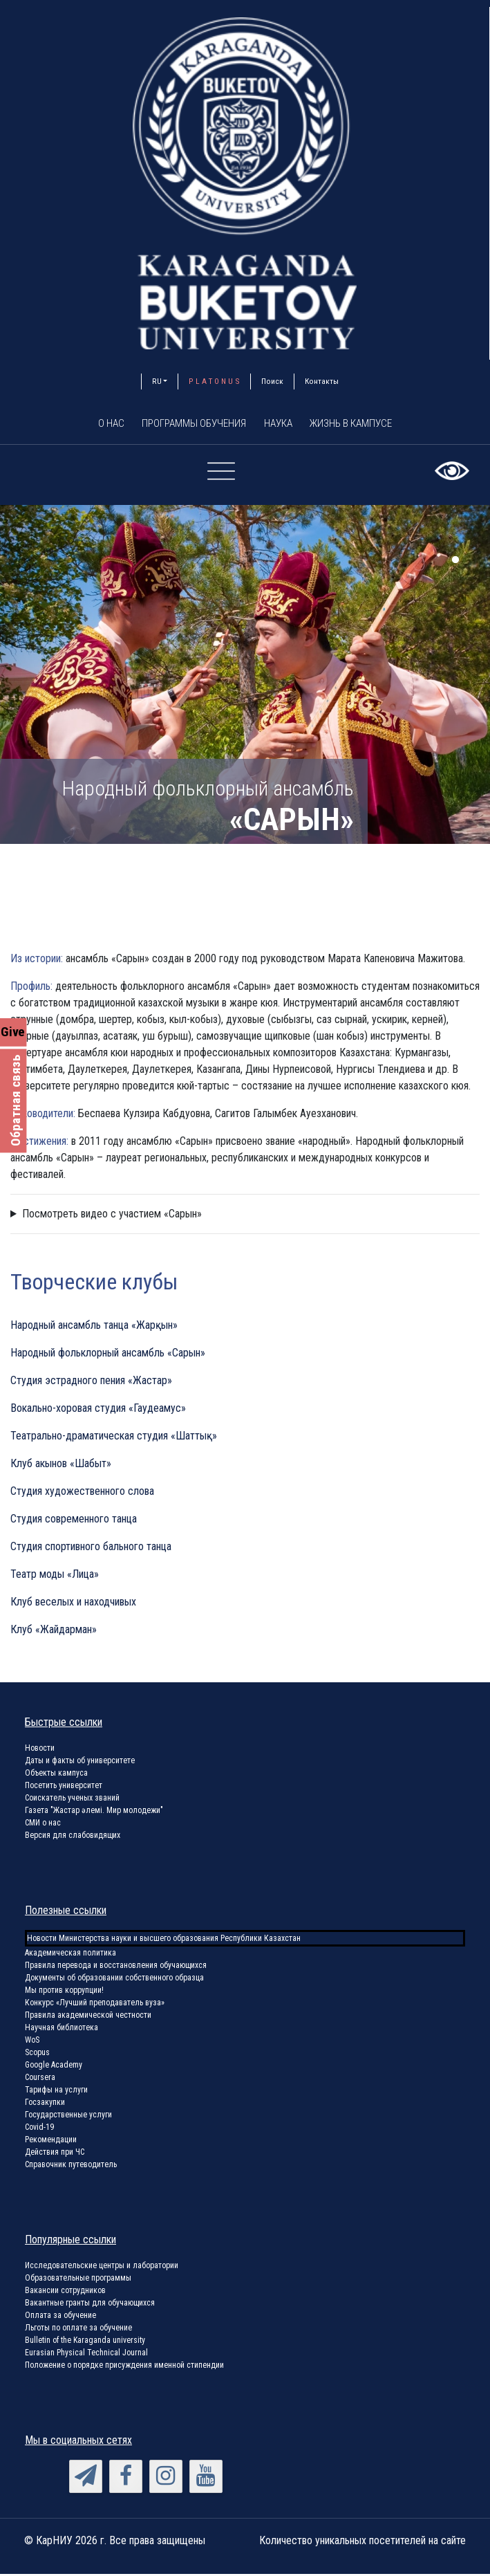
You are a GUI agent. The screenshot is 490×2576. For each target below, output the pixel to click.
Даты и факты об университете (80, 1762)
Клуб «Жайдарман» (53, 1631)
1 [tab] (455, 562)
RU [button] (157, 381)
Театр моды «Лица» (54, 1576)
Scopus (37, 2054)
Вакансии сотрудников (65, 2292)
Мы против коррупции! (64, 1992)
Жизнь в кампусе (364, 424)
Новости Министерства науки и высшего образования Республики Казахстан (164, 1940)
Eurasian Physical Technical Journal (86, 2354)
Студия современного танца (73, 1520)
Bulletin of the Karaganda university (85, 2342)
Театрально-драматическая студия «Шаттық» (113, 1437)
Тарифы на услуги (56, 2092)
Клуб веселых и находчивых (73, 1603)
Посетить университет (63, 1787)
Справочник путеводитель (71, 2166)
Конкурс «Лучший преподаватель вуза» (94, 2004)
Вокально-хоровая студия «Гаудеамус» (98, 1410)
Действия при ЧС (54, 2154)
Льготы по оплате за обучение (78, 2330)
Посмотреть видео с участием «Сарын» (112, 1215)
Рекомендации (51, 2141)
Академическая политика (70, 1955)
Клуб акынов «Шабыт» (60, 1465)
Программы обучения (187, 424)
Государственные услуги (68, 2117)
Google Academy (53, 2067)
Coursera (40, 2079)
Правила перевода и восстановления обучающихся (116, 1967)
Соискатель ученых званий (72, 1800)
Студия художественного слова (82, 1493)
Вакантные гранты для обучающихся (90, 2305)
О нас (94, 424)
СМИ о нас (43, 1825)
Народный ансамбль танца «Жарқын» (94, 1327)
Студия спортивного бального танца (90, 1548)
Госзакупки (45, 2104)
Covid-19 (39, 2129)
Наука (281, 424)
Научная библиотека (61, 2029)
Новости (40, 1750)
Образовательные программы (78, 2280)
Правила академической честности (88, 2017)
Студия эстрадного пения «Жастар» (91, 1382)
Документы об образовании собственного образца (114, 1980)
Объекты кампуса (56, 1775)
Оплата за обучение (60, 2317)
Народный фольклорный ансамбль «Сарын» (107, 1354)
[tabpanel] (245, 676)
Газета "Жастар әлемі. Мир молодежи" (94, 1812)
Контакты (322, 381)
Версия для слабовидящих (72, 1837)
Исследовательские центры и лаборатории (101, 2267)
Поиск (272, 381)
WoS (32, 2042)
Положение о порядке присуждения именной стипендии (124, 2367)
